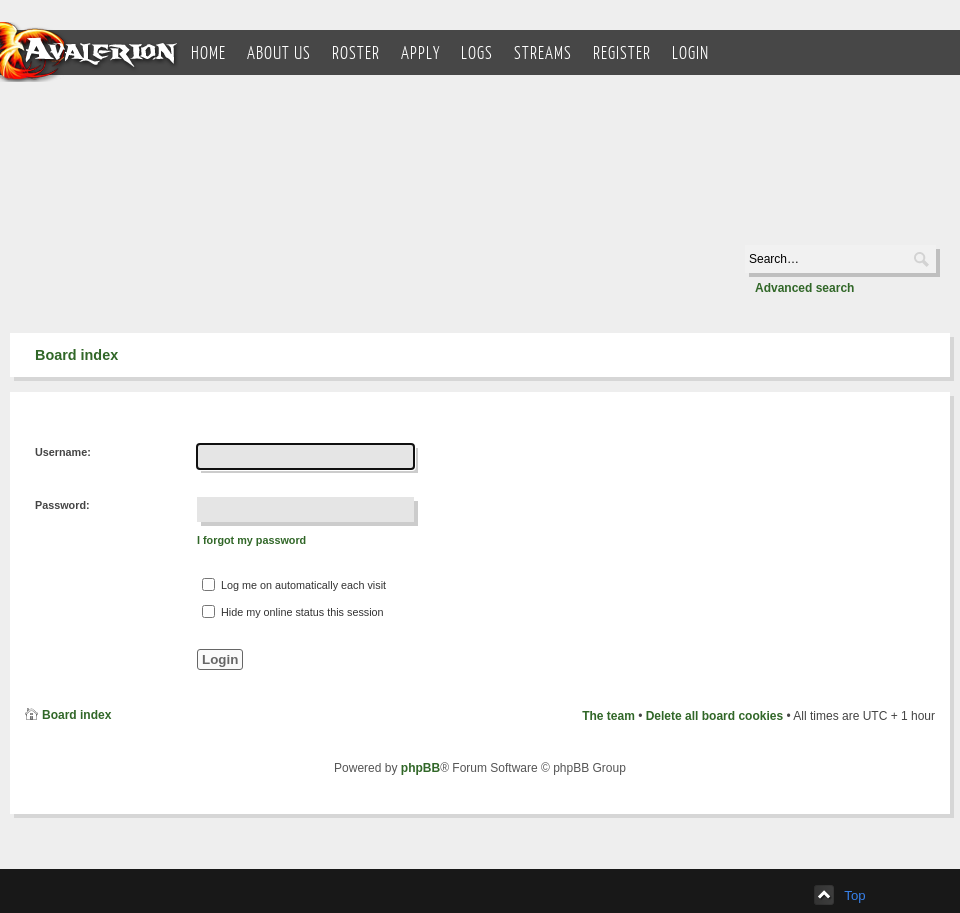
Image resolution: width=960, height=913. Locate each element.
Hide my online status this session (293, 611)
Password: (62, 505)
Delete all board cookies (714, 716)
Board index (76, 355)
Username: (63, 452)
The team (608, 716)
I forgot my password (251, 540)
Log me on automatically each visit (294, 584)
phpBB (420, 768)
